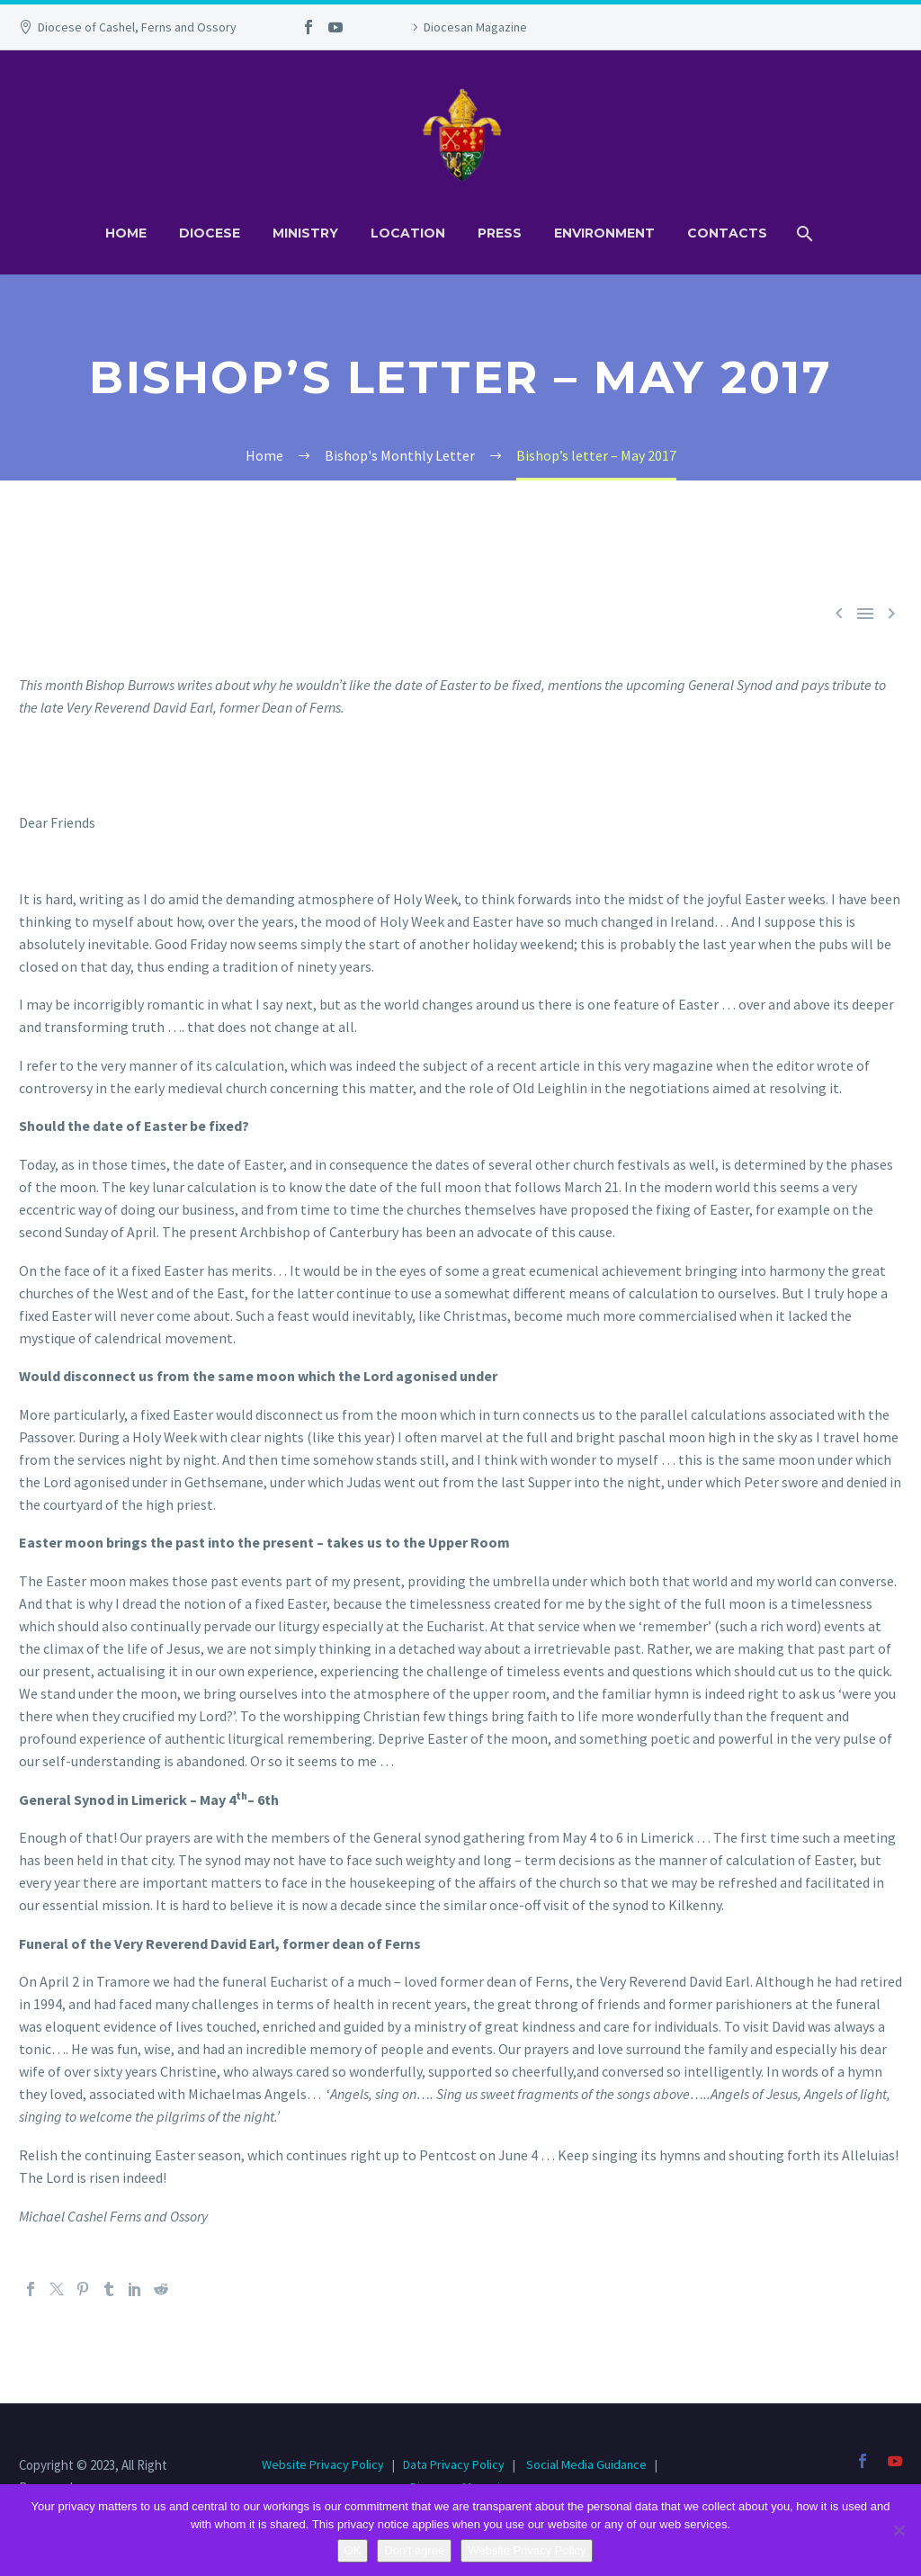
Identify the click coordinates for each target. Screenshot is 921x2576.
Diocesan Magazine (475, 27)
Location (408, 233)
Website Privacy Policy (324, 2464)
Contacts (727, 233)
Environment (604, 233)
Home (126, 233)
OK (353, 2550)
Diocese (209, 233)
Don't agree (414, 2550)
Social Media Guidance (586, 2464)
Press (500, 233)
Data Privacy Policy (454, 2464)
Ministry (305, 233)
